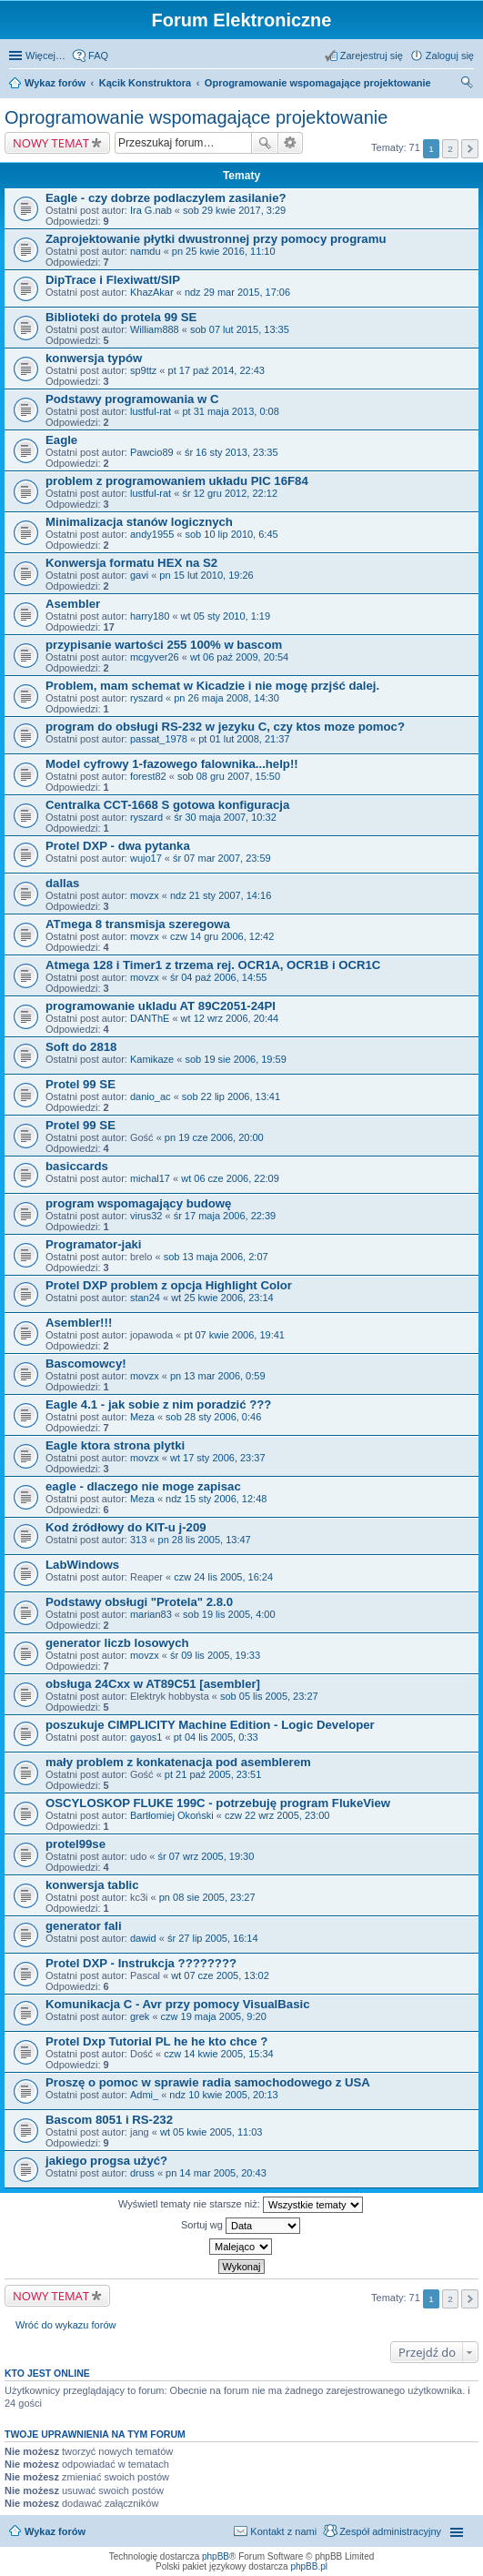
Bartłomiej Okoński (172, 1815)
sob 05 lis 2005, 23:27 (269, 1696)
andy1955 (152, 534)
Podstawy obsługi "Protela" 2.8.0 (139, 1602)
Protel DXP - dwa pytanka (117, 846)
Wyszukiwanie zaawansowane (290, 143)
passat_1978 (158, 738)
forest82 (148, 776)
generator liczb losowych (117, 1643)
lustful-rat (150, 411)
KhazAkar (152, 292)
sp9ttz (143, 370)
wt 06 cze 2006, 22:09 (230, 1178)
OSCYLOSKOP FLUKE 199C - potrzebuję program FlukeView (217, 1803)
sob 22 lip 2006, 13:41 (231, 1096)
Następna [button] (469, 148)
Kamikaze (152, 1059)
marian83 (151, 1614)
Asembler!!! (78, 1322)
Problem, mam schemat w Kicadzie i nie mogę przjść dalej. (212, 685)
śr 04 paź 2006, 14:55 (218, 977)
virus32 (146, 1215)
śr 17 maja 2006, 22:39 (225, 1215)
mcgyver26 (154, 657)
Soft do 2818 (80, 1047)
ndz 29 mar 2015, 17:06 (237, 292)
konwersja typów (93, 358)
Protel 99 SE (80, 1084)
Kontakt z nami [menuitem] (283, 2531)
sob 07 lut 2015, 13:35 (239, 329)
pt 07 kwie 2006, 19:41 (234, 1334)
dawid (143, 1938)
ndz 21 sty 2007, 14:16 (220, 895)
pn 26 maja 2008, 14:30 (226, 697)
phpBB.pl (308, 2566)
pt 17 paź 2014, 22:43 (216, 370)
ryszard (146, 697)
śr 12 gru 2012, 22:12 (229, 493)
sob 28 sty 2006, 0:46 (213, 1416)
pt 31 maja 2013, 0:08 (230, 411)
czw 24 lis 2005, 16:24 (223, 1576)
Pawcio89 (152, 452)
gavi (139, 575)
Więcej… (45, 55)
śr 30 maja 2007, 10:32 (225, 817)
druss (142, 2172)
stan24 (145, 1297)
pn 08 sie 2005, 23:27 (207, 1897)
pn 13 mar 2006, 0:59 (218, 1375)
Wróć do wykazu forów (65, 2324)
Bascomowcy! (85, 1363)
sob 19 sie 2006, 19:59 (235, 1059)
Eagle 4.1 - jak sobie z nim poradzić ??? (158, 1404)
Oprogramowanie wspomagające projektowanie (318, 82)
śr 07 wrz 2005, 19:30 (206, 1856)
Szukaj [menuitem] (467, 84)
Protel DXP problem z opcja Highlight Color (168, 1285)
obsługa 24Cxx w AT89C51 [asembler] (152, 1684)
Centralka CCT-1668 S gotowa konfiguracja (167, 805)
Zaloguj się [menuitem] (450, 55)
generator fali (83, 1926)
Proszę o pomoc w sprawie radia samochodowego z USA (207, 2082)
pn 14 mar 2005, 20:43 (216, 2172)
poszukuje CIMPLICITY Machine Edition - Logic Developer (210, 1725)
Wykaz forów (55, 82)
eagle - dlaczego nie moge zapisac (143, 1486)
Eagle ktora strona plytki (115, 1445)
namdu (145, 251)
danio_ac (150, 1096)
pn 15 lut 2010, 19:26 (206, 575)
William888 (154, 329)
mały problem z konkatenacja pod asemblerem (178, 1762)
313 (138, 1539)
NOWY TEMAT (51, 143)
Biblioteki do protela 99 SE (120, 317)
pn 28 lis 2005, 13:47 (204, 1539)
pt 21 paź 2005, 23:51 (213, 1774)
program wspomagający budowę (138, 1203)
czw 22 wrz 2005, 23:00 (277, 1815)
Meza (142, 1416)
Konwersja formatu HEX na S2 (131, 563)
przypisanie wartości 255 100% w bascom (163, 645)
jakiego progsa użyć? (106, 2160)
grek (139, 2016)
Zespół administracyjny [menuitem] (390, 2531)
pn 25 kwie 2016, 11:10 (224, 251)
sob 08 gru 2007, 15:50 (228, 776)
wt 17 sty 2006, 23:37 (218, 1457)
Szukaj (264, 143)
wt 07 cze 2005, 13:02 (220, 1975)
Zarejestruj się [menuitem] (371, 55)
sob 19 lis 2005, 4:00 (229, 1614)
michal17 (150, 1178)
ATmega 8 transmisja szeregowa (137, 924)
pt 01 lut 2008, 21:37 (243, 738)
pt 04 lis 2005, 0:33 (216, 1737)
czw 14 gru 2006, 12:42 (222, 936)
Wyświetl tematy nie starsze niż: (240, 2205)
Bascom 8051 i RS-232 (109, 2119)
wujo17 (146, 858)
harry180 (149, 616)
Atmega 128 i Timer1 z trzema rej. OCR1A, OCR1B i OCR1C (212, 965)
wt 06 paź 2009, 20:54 (239, 657)
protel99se (75, 1844)
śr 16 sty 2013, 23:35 (231, 452)
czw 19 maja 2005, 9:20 (214, 2016)
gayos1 (146, 1737)
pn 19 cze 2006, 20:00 (214, 1137)
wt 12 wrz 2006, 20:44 (230, 1018)
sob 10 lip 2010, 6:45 (232, 534)
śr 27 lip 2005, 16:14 (212, 1938)
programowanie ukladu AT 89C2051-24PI (160, 1006)
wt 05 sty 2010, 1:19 (225, 616)
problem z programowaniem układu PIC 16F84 (176, 481)
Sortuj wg (240, 2225)
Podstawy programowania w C (132, 399)
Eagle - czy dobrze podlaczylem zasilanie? (166, 198)
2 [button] (450, 149)
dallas (62, 883)
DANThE (149, 1018)
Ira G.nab (151, 210)
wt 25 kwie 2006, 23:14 (222, 1297)
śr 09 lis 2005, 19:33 (215, 1655)
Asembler (72, 604)
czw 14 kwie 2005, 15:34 (218, 2053)
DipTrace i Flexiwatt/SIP (112, 280)
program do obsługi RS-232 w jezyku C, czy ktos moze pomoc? (225, 726)
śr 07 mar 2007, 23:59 (222, 858)
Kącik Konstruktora (145, 82)
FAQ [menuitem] (98, 55)
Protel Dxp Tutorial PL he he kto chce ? (156, 2041)
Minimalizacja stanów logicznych (139, 522)
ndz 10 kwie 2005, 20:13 (223, 2094)
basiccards (76, 1166)
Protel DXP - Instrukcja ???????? (140, 1963)
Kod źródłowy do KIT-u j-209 (125, 1527)
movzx (144, 895)
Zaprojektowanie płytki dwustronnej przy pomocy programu (215, 239)
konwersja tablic (92, 1885)
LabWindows (82, 1564)
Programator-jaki (93, 1244)
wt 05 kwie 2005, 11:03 (211, 2131)
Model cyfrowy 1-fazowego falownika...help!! (171, 764)
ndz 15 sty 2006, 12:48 (216, 1498)
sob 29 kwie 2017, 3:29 (234, 210)
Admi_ (144, 2094)
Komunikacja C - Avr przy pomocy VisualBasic (177, 2004)
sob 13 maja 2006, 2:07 (216, 1256)
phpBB (215, 2556)
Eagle (61, 440)
